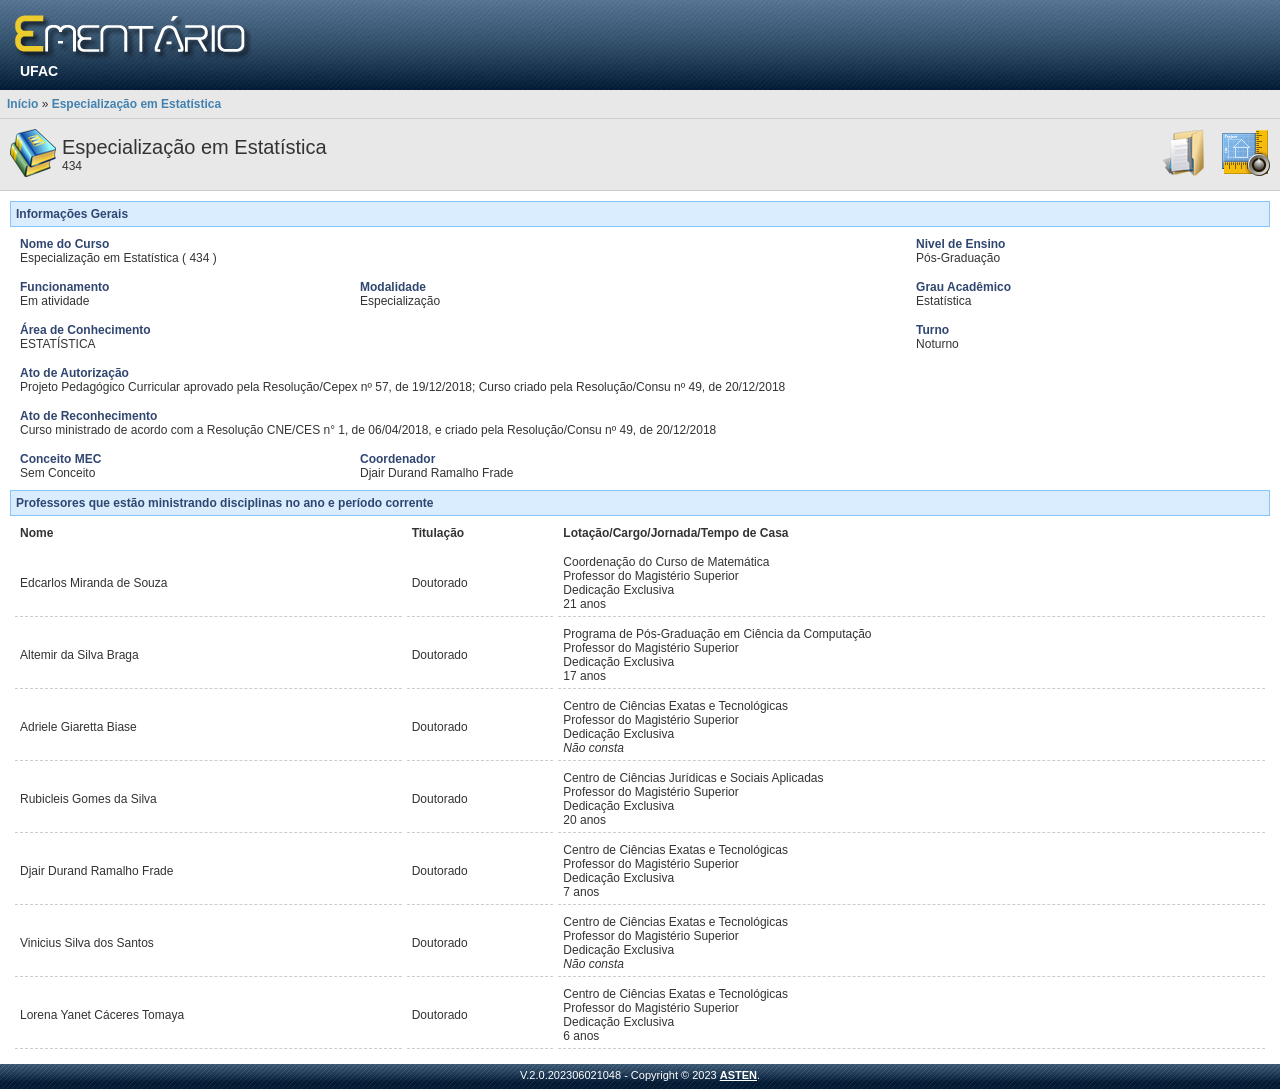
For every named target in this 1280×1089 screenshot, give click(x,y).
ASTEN (738, 1075)
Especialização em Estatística (136, 104)
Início (22, 104)
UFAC (39, 71)
